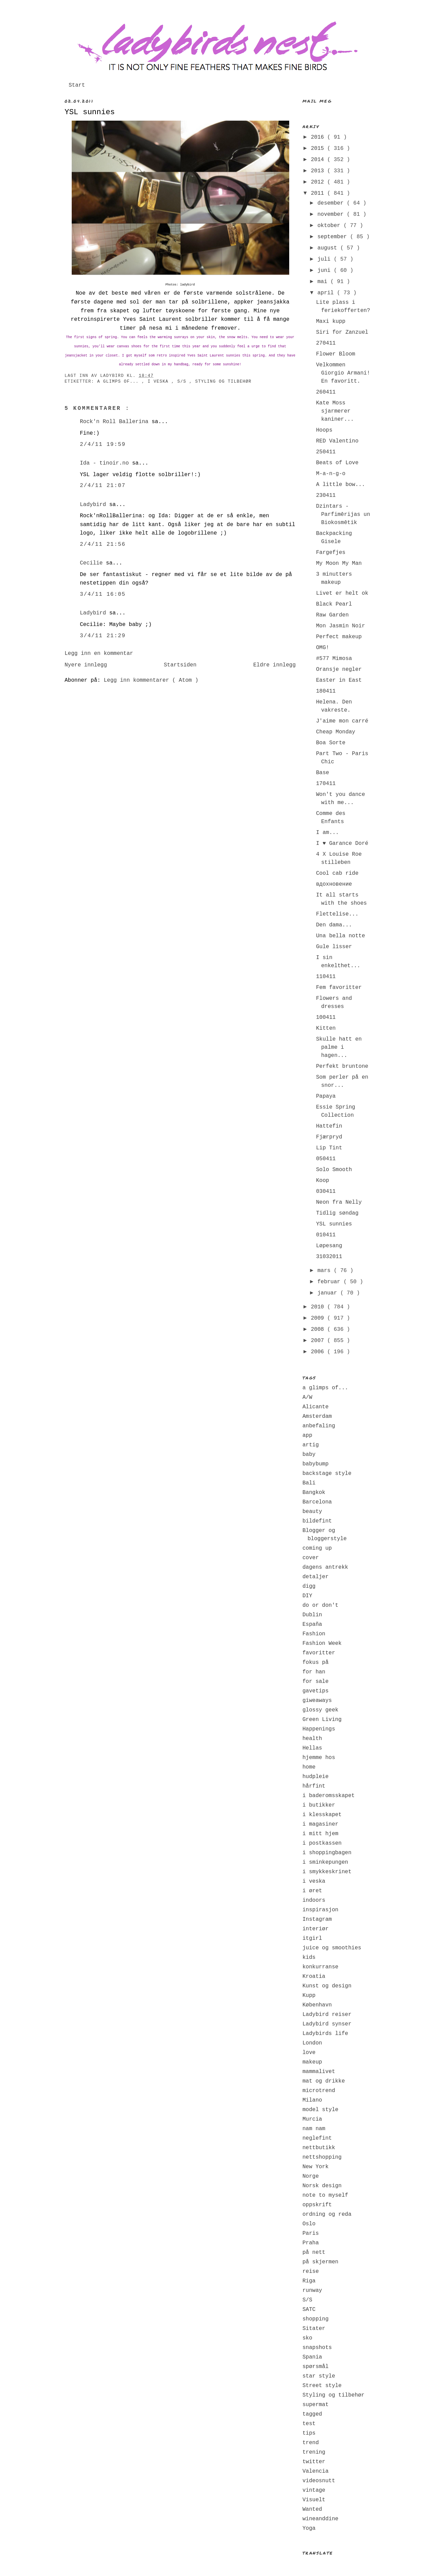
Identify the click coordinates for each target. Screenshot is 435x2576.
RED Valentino (337, 441)
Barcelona (317, 1502)
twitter (313, 2462)
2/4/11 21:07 (102, 486)
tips (308, 2433)
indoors (313, 1900)
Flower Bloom (335, 354)
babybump (315, 1464)
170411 (326, 784)
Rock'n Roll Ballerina (116, 422)
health (312, 1739)
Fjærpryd (329, 1137)
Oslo (308, 2224)
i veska (159, 381)
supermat (315, 2405)
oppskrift (317, 2205)
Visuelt (313, 2500)
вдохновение (334, 884)
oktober (330, 226)
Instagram (317, 1919)
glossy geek (320, 1710)
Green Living (322, 1720)
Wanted (312, 2509)
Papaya (326, 1096)
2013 (319, 171)
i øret (312, 1891)
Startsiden (180, 665)
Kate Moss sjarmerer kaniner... (335, 411)
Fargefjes (330, 553)
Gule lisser (334, 947)
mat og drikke (323, 2081)
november (332, 214)
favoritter (318, 1653)
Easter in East (339, 680)
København (317, 2005)
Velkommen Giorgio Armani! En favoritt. (343, 373)
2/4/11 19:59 (102, 444)
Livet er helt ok (342, 593)
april (327, 293)
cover (310, 1558)
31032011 (329, 1257)
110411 (326, 977)
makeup (312, 2062)
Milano (312, 2100)
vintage (313, 2490)
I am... (327, 833)
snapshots (317, 2348)
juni (325, 270)
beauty (312, 1512)
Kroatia (313, 1976)
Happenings (318, 1729)
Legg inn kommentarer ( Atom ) (151, 680)
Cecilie (93, 563)
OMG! (322, 648)
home (308, 1767)
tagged (312, 2414)
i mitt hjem (320, 1834)
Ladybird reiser (326, 2015)
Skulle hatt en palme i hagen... (339, 1047)
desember (332, 203)
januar (328, 1293)
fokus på (315, 1662)
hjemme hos (318, 1758)
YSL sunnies (90, 112)
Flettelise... (337, 914)
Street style (322, 2386)
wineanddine (320, 2519)
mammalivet (318, 2072)
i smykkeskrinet (326, 1872)
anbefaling (318, 1426)
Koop (322, 1181)
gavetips (315, 1691)
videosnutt (318, 2481)
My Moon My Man (339, 563)
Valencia (315, 2471)
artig (310, 1445)
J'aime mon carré (342, 721)
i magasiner (320, 1824)
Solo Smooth (334, 1170)
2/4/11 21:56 (102, 544)
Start (77, 85)
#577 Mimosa (334, 659)
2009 (319, 1318)
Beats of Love (337, 463)
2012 (319, 182)
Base (322, 773)
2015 (319, 148)
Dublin (312, 1615)
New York (315, 2167)
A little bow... (340, 485)
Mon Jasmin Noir (340, 626)
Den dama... (334, 925)
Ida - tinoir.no (106, 463)
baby (308, 1454)
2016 (319, 137)
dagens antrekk (325, 1567)
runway (312, 2290)
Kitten (326, 1028)
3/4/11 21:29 (102, 636)
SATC (308, 2310)
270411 (326, 343)
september (333, 237)
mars (325, 1271)
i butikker (318, 1805)
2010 (319, 1307)
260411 (326, 392)
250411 (326, 452)
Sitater (313, 2329)
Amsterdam (317, 1416)
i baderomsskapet (328, 1796)
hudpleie (315, 1777)
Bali (308, 1483)
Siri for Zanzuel (342, 332)
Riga (308, 2281)
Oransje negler (339, 669)
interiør (315, 1929)
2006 (319, 1352)
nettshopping (322, 2157)
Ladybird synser (326, 2024)
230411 (326, 495)
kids (308, 1957)
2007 (319, 1341)
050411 (326, 1159)
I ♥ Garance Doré (342, 843)
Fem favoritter (339, 988)
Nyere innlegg (86, 665)
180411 (326, 691)
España (312, 1624)
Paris (310, 2233)
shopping (315, 2319)
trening (313, 2452)
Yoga (308, 2528)
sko (307, 2338)
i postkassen (322, 1843)
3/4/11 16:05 (102, 594)
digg (308, 1586)
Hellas (312, 1748)
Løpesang (329, 1246)
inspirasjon (320, 1910)
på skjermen (320, 2262)
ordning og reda (326, 2214)
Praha (310, 2243)
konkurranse (320, 1967)
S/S (183, 381)
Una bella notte (340, 936)
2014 (319, 160)
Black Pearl (334, 604)
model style (320, 2110)
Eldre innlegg (274, 665)
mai (323, 282)
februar (330, 1282)
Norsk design (322, 2186)
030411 (326, 1191)
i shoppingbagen (326, 1853)
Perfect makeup (339, 637)
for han (313, 1672)
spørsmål (315, 2367)
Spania (312, 2357)
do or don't (320, 1605)
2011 (319, 193)
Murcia (312, 2119)
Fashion (313, 1634)
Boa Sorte (330, 743)
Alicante (315, 1407)
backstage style (326, 1473)
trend (310, 2443)
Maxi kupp (330, 321)
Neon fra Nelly (339, 1202)
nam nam (313, 2129)
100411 (326, 1017)
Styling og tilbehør (223, 381)
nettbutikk (318, 2148)
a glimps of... (119, 381)
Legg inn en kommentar (99, 653)
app (307, 1435)
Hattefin (329, 1126)
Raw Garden (332, 615)
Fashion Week (322, 1643)
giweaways (317, 1701)
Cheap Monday (335, 732)
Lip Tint (329, 1148)
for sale (315, 1681)
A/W (307, 1397)
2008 (319, 1329)
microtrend (318, 2091)
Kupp (308, 1995)
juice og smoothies (331, 1948)
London (312, 2043)
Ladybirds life (325, 2034)
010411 (326, 1235)
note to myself (325, 2195)
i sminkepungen (325, 1862)
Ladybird (94, 505)
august (328, 248)
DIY (307, 1596)
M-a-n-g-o (330, 474)
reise (310, 2271)
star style (318, 2376)
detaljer (315, 1577)
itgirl (312, 1938)
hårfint (313, 1786)
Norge (310, 2176)
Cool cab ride (337, 873)
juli (325, 259)
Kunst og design (326, 1986)
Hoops (324, 430)
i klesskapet (322, 1815)
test (308, 2424)
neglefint (317, 2138)
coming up (317, 1548)
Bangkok (313, 1493)
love (308, 2053)
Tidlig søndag (337, 1213)
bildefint (317, 1521)
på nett (313, 2252)
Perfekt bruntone (342, 1066)
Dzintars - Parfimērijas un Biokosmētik (343, 514)
